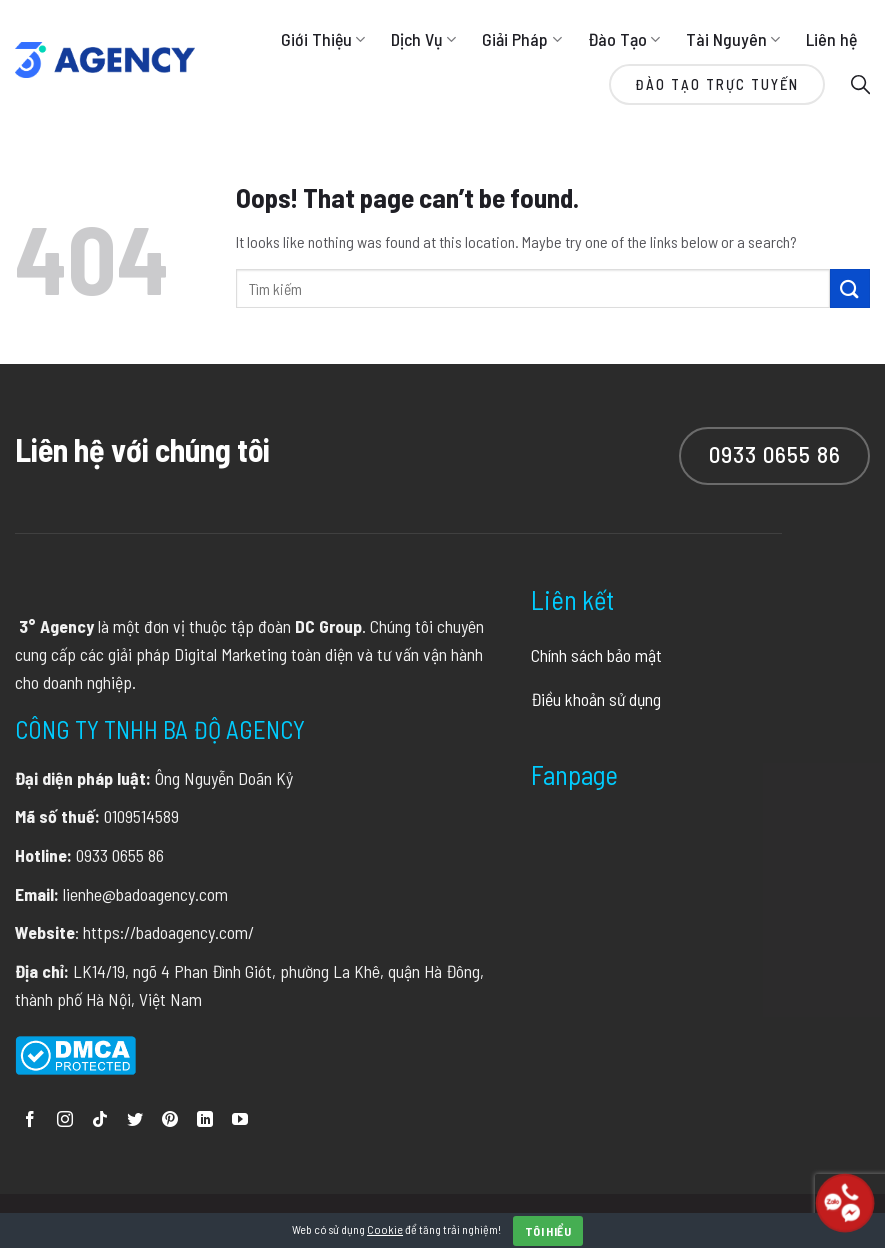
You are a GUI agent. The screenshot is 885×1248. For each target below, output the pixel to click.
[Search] (860, 83)
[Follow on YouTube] (240, 1120)
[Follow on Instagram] (65, 1120)
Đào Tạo (624, 39)
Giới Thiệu (323, 39)
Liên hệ (831, 39)
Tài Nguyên (733, 39)
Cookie (385, 1229)
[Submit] (850, 288)
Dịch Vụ (423, 39)
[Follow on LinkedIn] (205, 1120)
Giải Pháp (521, 39)
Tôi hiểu (548, 1231)
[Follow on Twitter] (135, 1120)
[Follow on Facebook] (30, 1120)
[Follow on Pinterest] (170, 1120)
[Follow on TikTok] (100, 1120)
